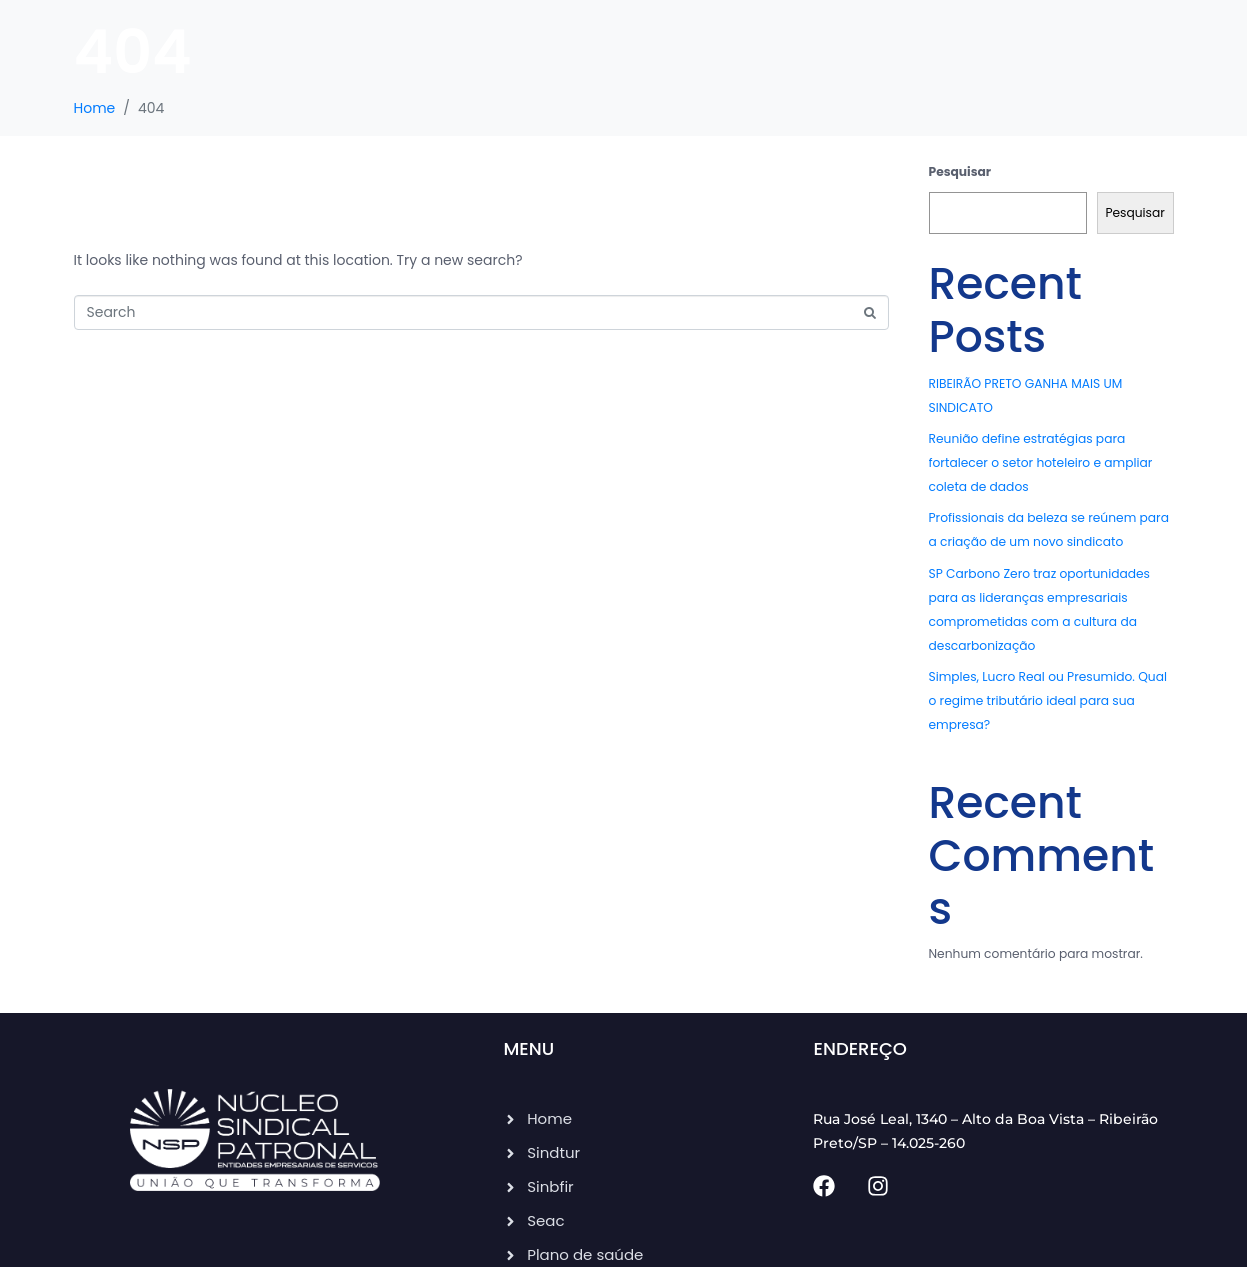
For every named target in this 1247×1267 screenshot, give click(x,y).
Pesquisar (960, 171)
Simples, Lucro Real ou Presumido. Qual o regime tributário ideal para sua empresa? (1048, 700)
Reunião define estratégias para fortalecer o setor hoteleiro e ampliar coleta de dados (1041, 462)
